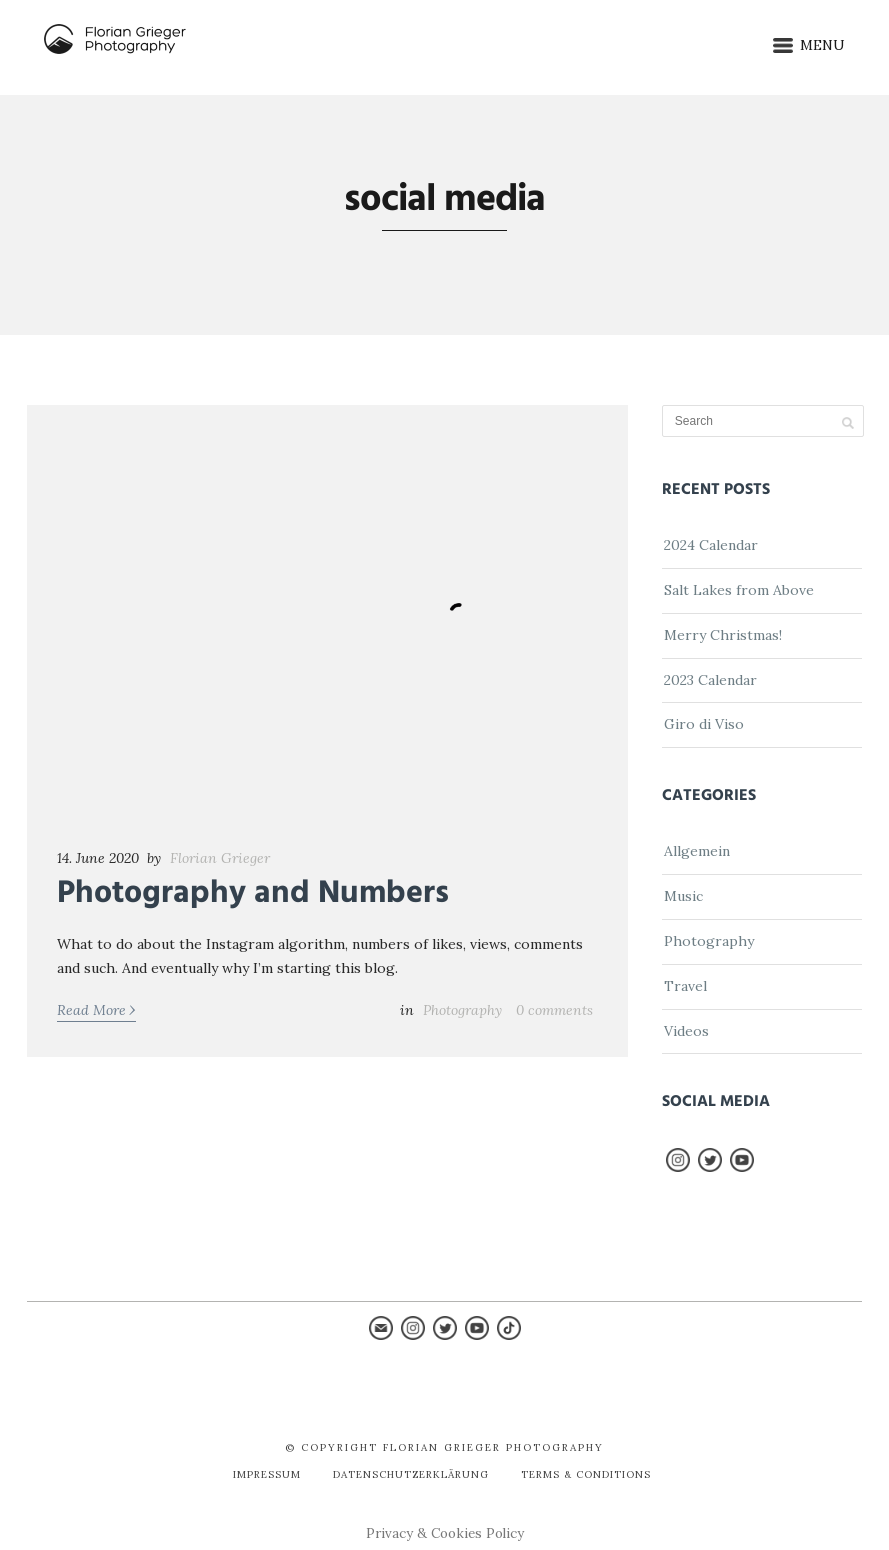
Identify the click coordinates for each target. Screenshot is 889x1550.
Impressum (267, 1474)
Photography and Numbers (253, 893)
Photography (462, 1010)
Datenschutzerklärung (411, 1474)
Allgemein (697, 851)
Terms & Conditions (586, 1474)
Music (683, 896)
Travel (685, 986)
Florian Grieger (220, 858)
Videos (686, 1031)
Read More (96, 1009)
